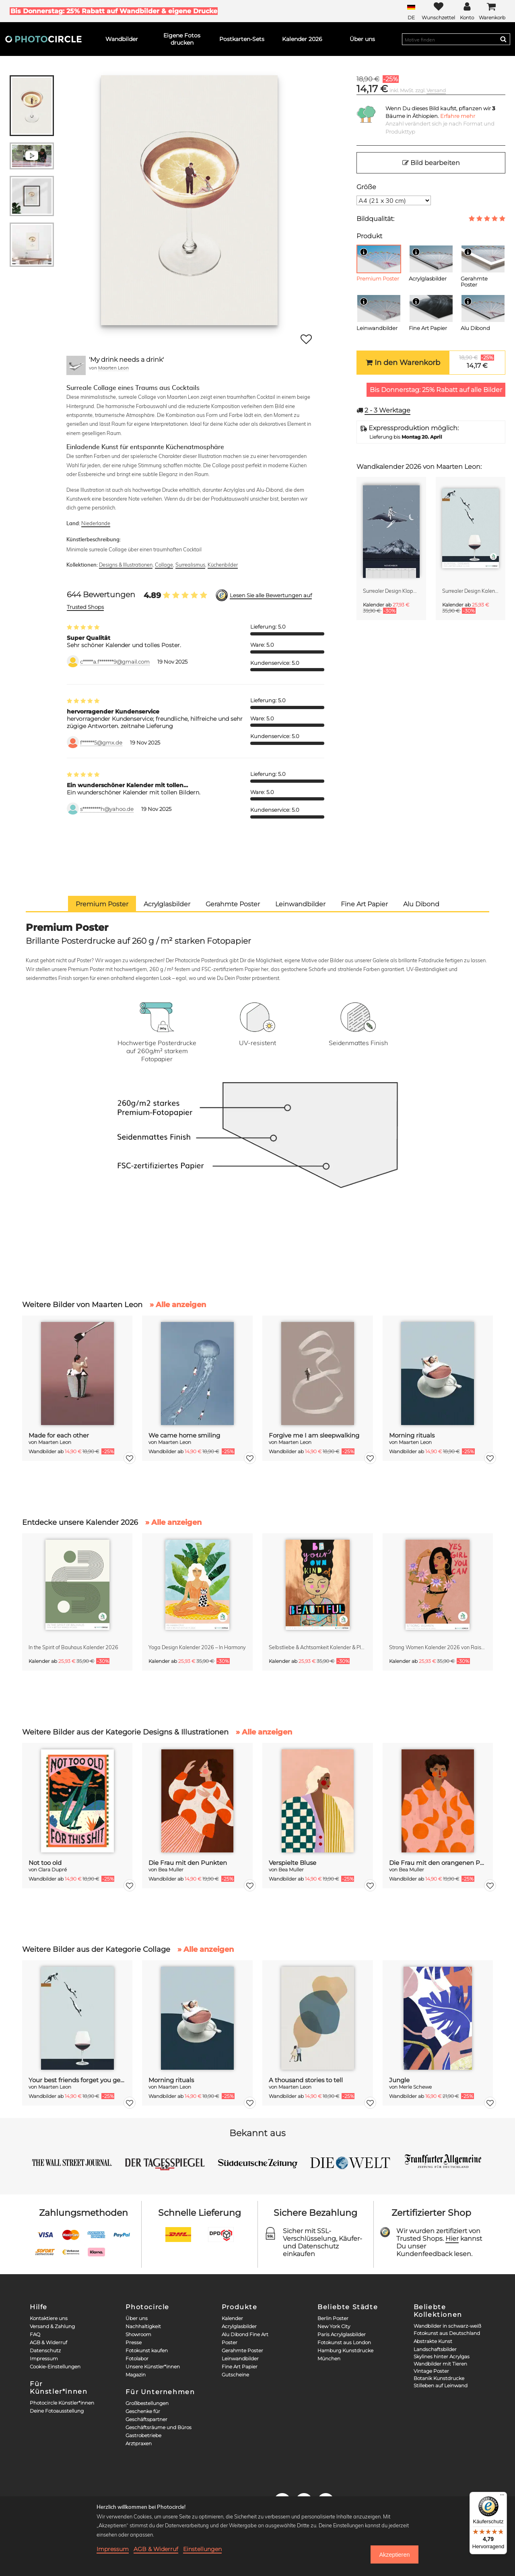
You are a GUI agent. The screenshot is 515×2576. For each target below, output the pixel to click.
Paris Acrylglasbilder (341, 2334)
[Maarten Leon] (76, 365)
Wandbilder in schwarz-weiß (447, 2326)
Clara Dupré (52, 1870)
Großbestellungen (147, 2403)
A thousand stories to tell (306, 2080)
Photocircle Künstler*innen (62, 2403)
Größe (366, 187)
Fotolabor (137, 2358)
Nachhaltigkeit (143, 2326)
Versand (436, 90)
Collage (164, 564)
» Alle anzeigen (178, 1304)
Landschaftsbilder (435, 2349)
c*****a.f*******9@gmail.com (115, 662)
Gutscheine (235, 2375)
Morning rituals (412, 1435)
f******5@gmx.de (101, 743)
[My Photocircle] (467, 11)
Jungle (399, 2080)
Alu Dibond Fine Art (245, 2334)
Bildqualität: (375, 219)
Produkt (369, 236)
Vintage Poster (431, 2371)
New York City (333, 2326)
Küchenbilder (223, 564)
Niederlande (95, 523)
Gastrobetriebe (143, 2435)
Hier (452, 2238)
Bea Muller (170, 1870)
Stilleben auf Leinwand (441, 2385)
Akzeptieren (394, 2554)
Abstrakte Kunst (433, 2341)
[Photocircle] (43, 39)
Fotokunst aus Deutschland (447, 2333)
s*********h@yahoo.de (107, 809)
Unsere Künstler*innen (153, 2367)
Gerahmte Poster (242, 2350)
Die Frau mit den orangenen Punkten (438, 1863)
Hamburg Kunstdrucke (345, 2350)
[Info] (364, 252)
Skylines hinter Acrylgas (442, 2356)
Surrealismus (190, 564)
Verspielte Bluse (292, 1863)
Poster (229, 2342)
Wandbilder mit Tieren (440, 2364)
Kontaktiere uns (49, 2318)
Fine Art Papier (240, 2367)
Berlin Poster (332, 2318)
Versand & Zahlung (52, 2326)
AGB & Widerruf (48, 2342)
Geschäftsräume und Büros (159, 2427)
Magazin (136, 2375)
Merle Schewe (415, 2087)
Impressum (44, 2358)
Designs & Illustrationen (125, 564)
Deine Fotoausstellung (57, 2411)
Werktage (387, 410)
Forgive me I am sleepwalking (314, 1435)
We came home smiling (184, 1435)
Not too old (45, 1863)
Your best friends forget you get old (77, 2080)
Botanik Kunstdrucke (439, 2378)
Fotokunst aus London (344, 2342)
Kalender (232, 2318)
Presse (134, 2342)
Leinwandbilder (240, 2358)
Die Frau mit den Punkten (187, 1863)
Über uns (137, 2318)
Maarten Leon (113, 368)
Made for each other (59, 1435)
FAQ (35, 2334)
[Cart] (492, 11)
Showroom (138, 2334)
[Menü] (502, 2497)
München (328, 2358)
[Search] (503, 39)
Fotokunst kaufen (147, 2350)
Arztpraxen (139, 2443)
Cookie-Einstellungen (55, 2367)
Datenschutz (45, 2350)
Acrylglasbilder (239, 2326)
